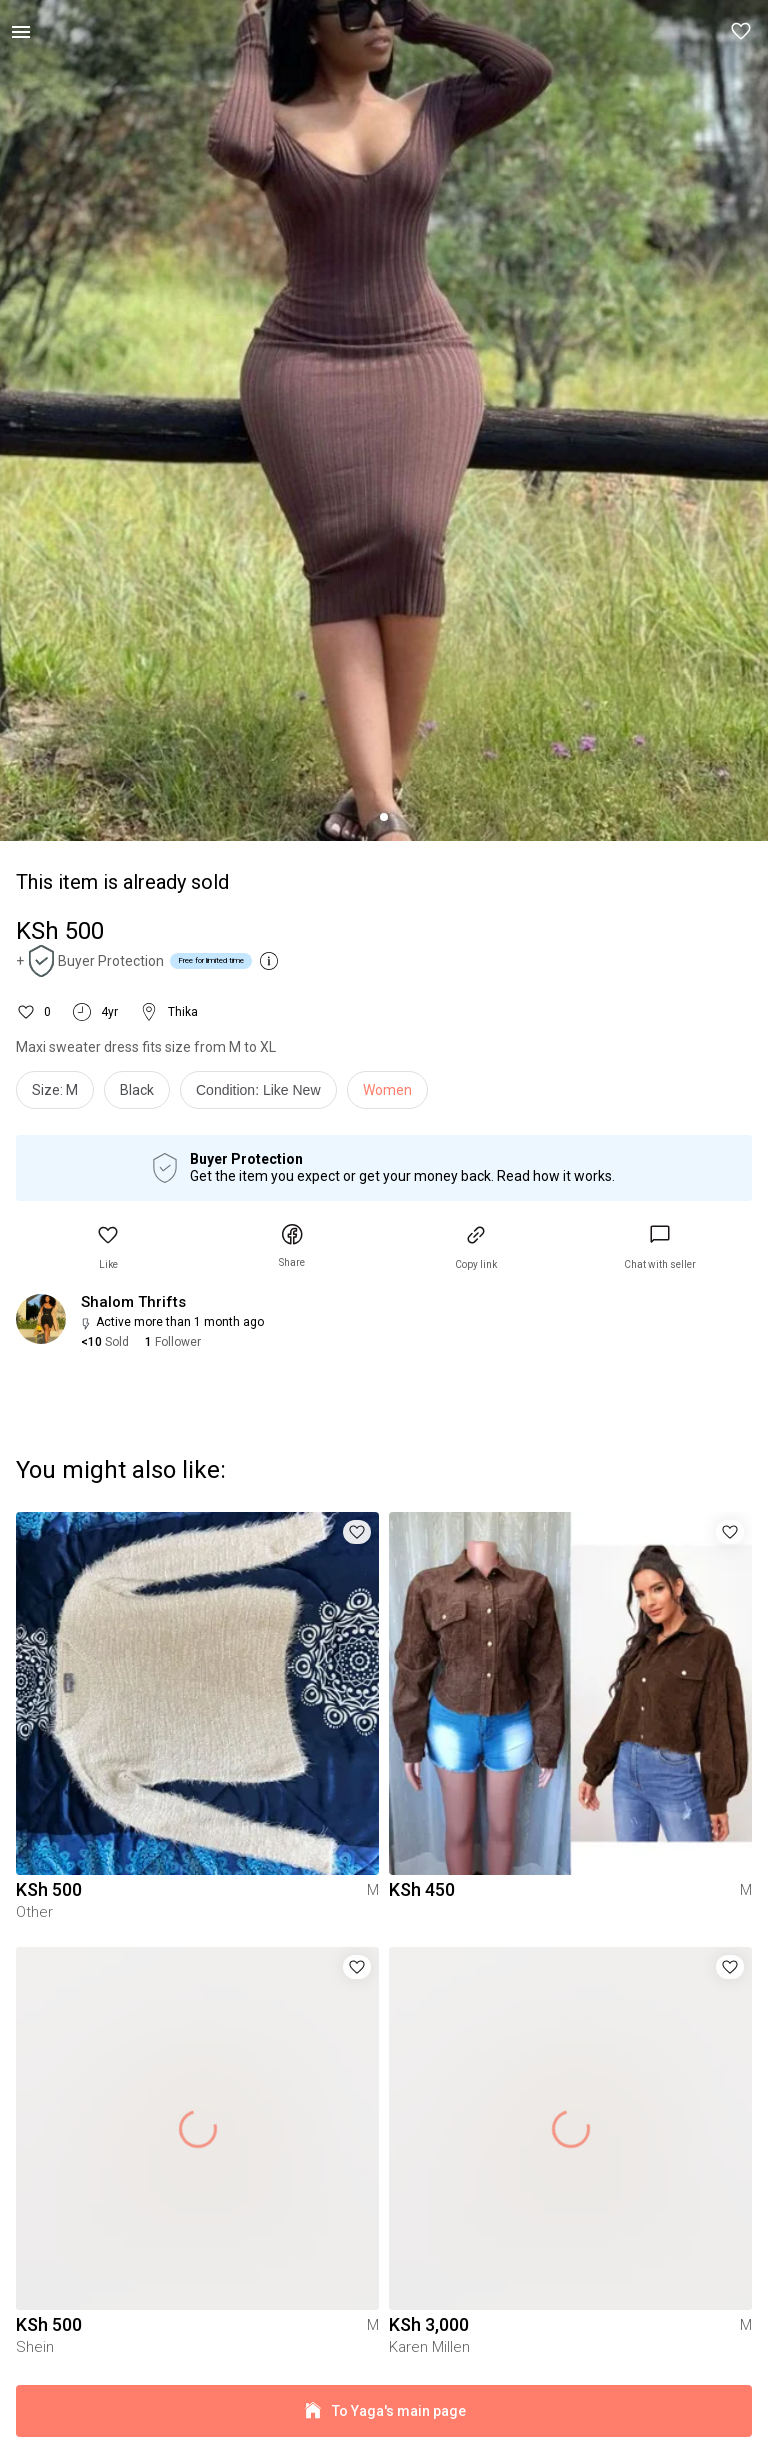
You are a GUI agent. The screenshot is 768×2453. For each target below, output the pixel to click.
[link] (660, 1247)
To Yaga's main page (384, 2411)
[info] (263, 1095)
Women (387, 1090)
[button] (742, 32)
